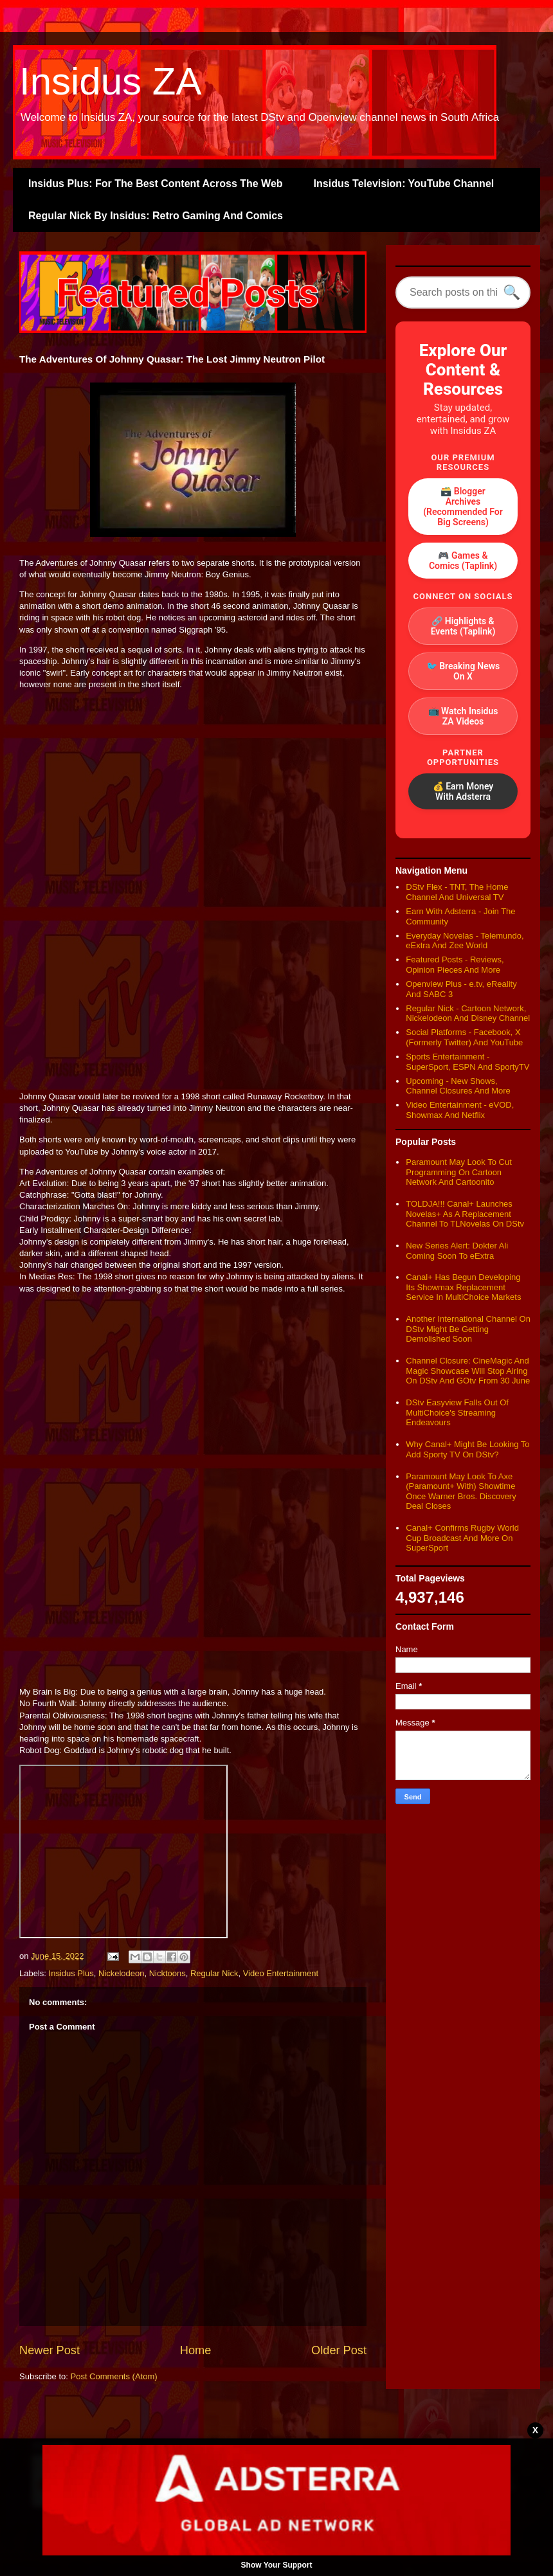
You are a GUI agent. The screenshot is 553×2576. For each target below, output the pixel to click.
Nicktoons (167, 1973)
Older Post (339, 2350)
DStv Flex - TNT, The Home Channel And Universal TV (457, 892)
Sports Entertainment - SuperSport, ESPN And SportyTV (467, 1062)
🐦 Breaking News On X (463, 671)
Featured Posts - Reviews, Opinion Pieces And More (454, 965)
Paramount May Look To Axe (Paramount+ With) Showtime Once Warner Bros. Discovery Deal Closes (461, 1491)
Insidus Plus (71, 1973)
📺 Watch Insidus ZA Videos (463, 716)
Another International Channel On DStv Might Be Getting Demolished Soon (468, 1329)
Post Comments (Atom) (114, 2376)
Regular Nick (214, 1973)
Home (196, 2350)
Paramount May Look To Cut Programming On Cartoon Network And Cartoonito (459, 1172)
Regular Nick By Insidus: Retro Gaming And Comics (155, 215)
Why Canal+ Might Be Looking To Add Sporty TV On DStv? (467, 1449)
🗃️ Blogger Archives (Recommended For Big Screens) (462, 506)
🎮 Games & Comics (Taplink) (463, 560)
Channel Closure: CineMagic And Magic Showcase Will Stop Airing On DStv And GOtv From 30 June (468, 1370)
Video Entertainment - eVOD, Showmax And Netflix (460, 1110)
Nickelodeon (121, 1973)
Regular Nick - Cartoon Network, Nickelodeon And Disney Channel (468, 1013)
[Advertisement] (193, 789)
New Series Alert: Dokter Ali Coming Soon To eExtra (457, 1251)
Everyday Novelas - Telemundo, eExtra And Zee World (464, 941)
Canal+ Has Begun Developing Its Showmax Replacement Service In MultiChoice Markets (463, 1287)
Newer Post (49, 2350)
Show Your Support (277, 2565)
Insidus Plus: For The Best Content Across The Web (155, 183)
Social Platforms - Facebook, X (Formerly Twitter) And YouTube (464, 1037)
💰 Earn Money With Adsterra (463, 791)
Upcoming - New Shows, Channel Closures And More (458, 1086)
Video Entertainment (281, 1973)
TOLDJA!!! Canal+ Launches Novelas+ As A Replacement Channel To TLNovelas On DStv (465, 1214)
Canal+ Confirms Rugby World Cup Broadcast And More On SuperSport (462, 1538)
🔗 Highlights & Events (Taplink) (463, 626)
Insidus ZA (110, 81)
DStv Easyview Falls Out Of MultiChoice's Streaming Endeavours (457, 1412)
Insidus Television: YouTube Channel (404, 183)
